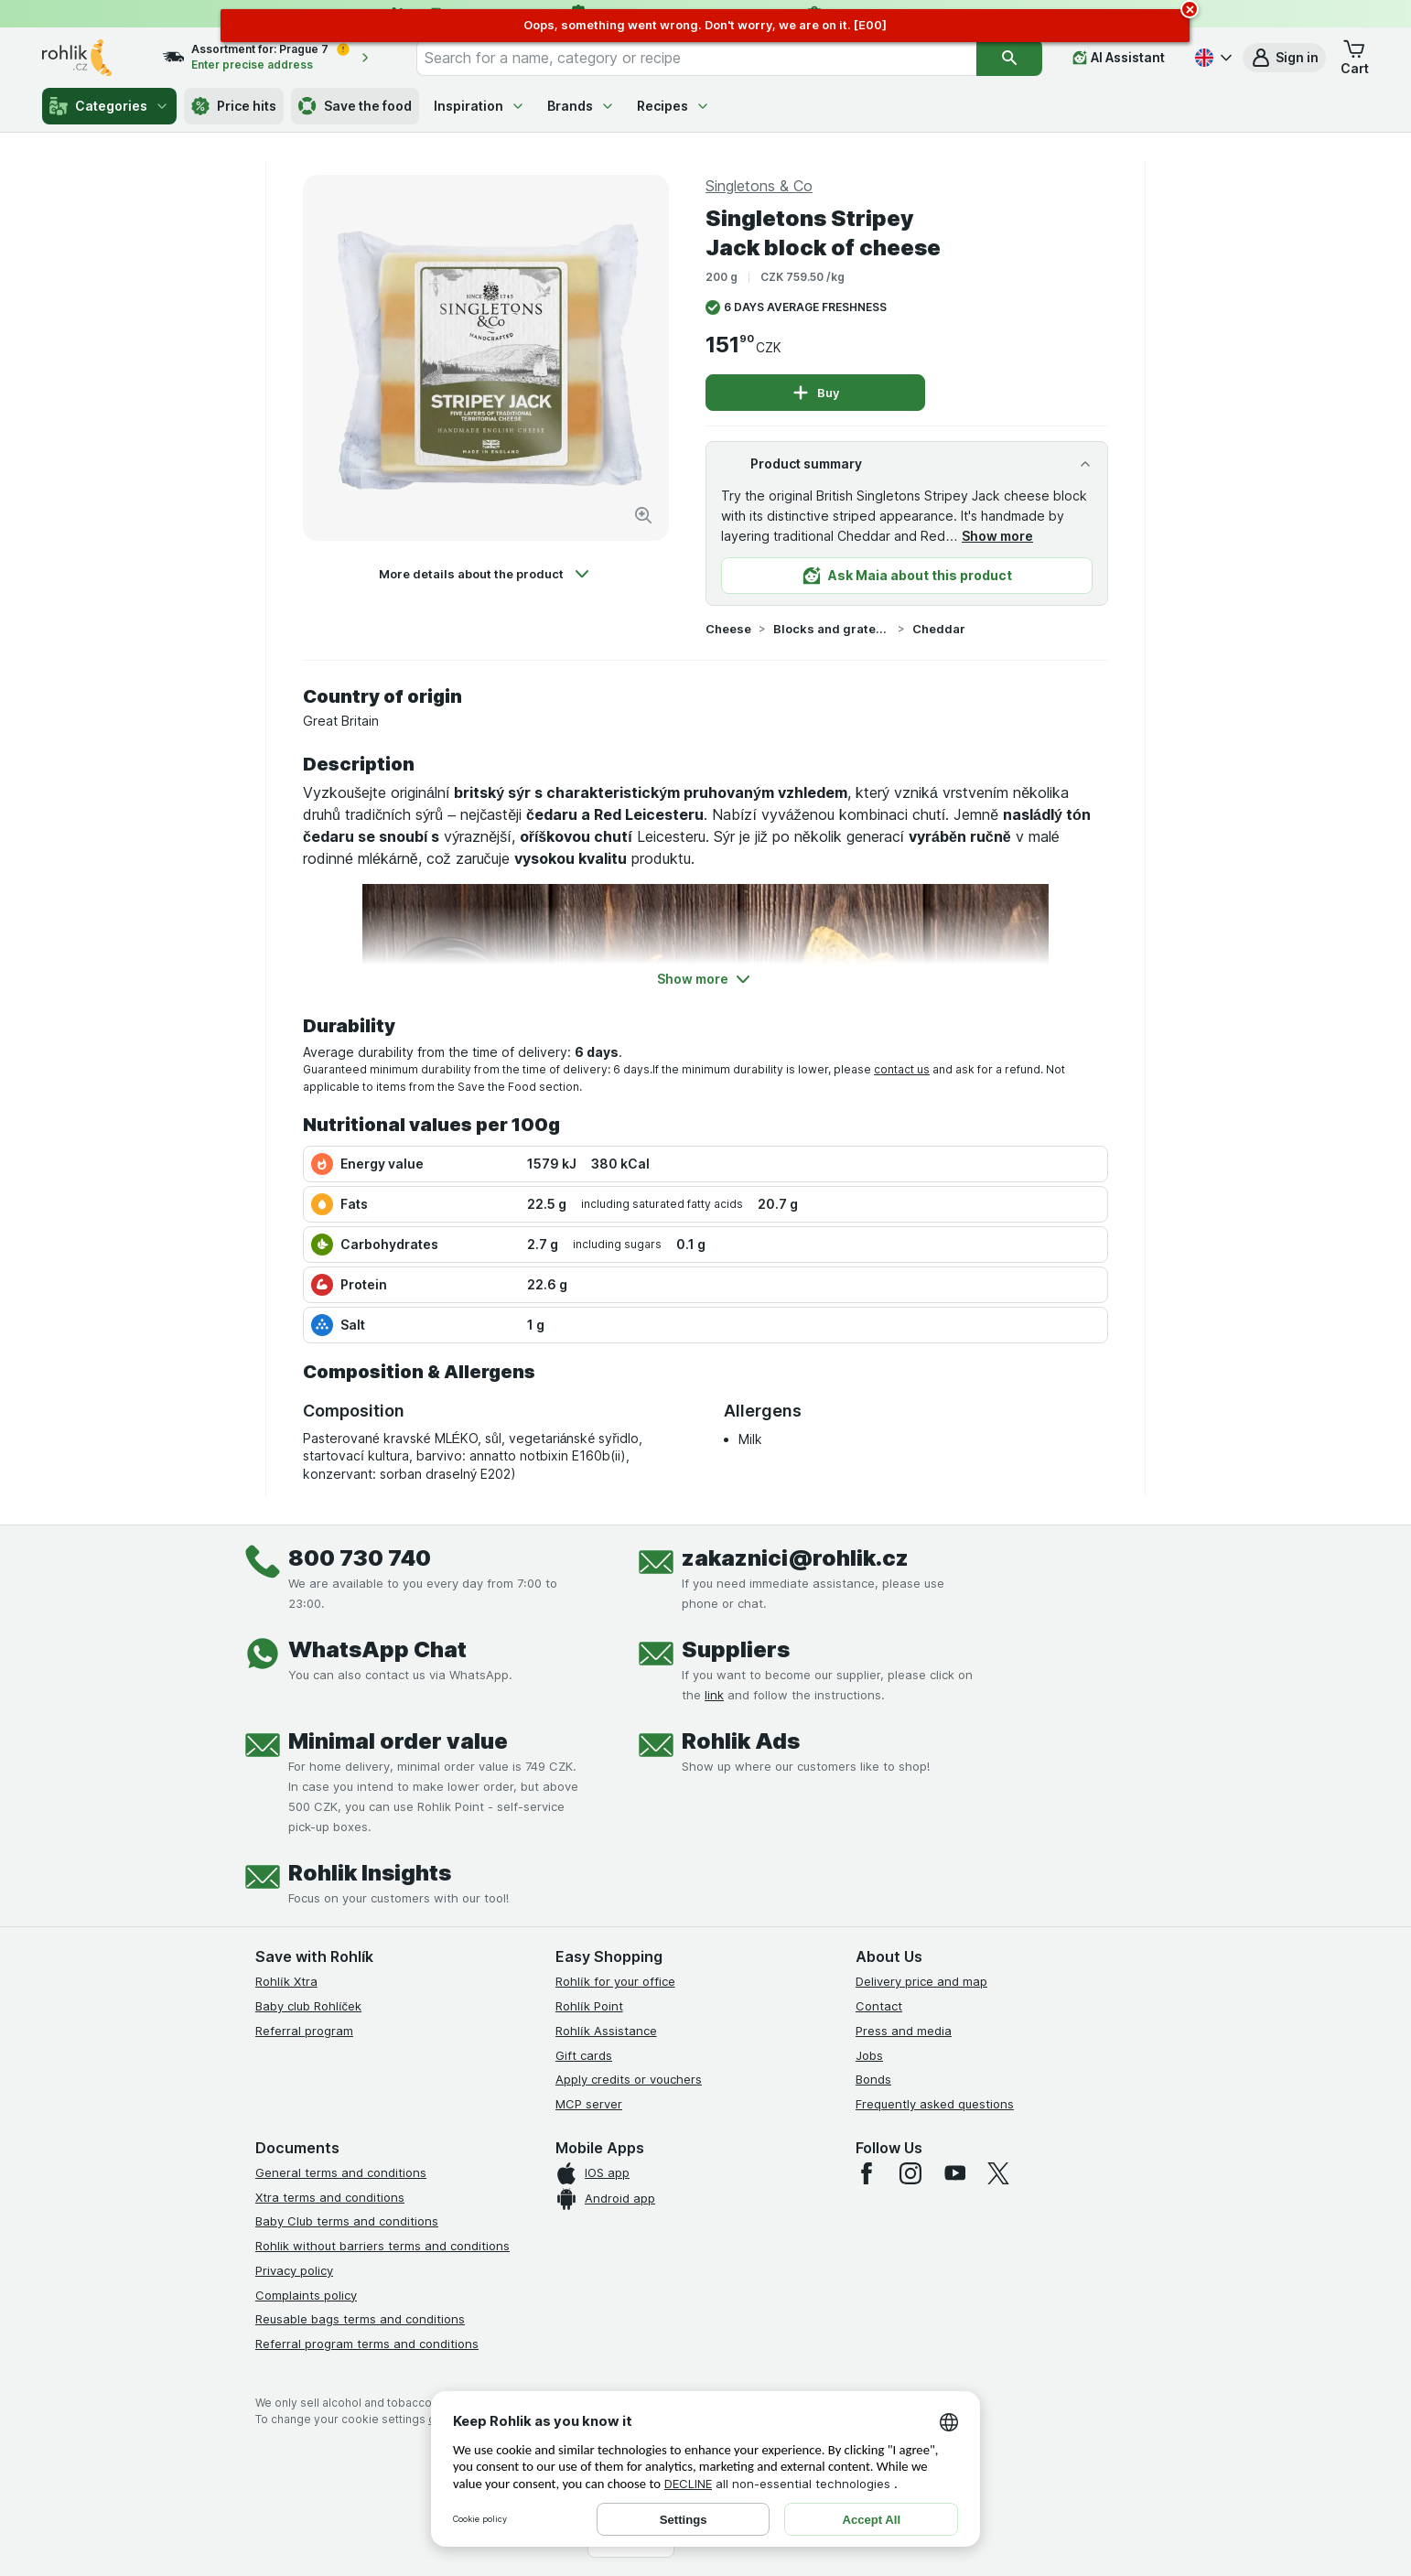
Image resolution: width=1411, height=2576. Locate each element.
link (714, 1694)
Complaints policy (306, 2295)
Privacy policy (294, 2270)
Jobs (869, 2055)
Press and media (904, 2030)
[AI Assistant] (1118, 57)
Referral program (304, 2030)
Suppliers (736, 1649)
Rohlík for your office (615, 1981)
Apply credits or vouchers (628, 2079)
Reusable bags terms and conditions (360, 2319)
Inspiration (479, 105)
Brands (581, 105)
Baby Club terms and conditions (346, 2221)
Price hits (233, 106)
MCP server (588, 2103)
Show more (997, 536)
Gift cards (583, 2055)
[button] (1284, 57)
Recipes (673, 105)
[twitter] (998, 2173)
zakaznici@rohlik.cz (795, 1558)
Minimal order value (398, 1741)
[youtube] (954, 2173)
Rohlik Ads (741, 1741)
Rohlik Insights (369, 1872)
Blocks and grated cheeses (831, 628)
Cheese (728, 628)
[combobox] (696, 57)
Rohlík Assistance (606, 2030)
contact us (902, 1069)
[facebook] (867, 2173)
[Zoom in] (643, 515)
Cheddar (938, 628)
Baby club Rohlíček (308, 2006)
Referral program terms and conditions (367, 2343)
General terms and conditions (340, 2172)
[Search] (1009, 57)
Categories (109, 106)
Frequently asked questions (935, 2103)
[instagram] (910, 2173)
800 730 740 (359, 1558)
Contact (879, 2006)
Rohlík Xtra (286, 1981)
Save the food (355, 106)
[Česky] (1211, 57)
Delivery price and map (921, 1981)
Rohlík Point (589, 2006)
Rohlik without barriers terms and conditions (382, 2245)
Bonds (873, 2079)
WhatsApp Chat (377, 1649)
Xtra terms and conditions (329, 2197)
